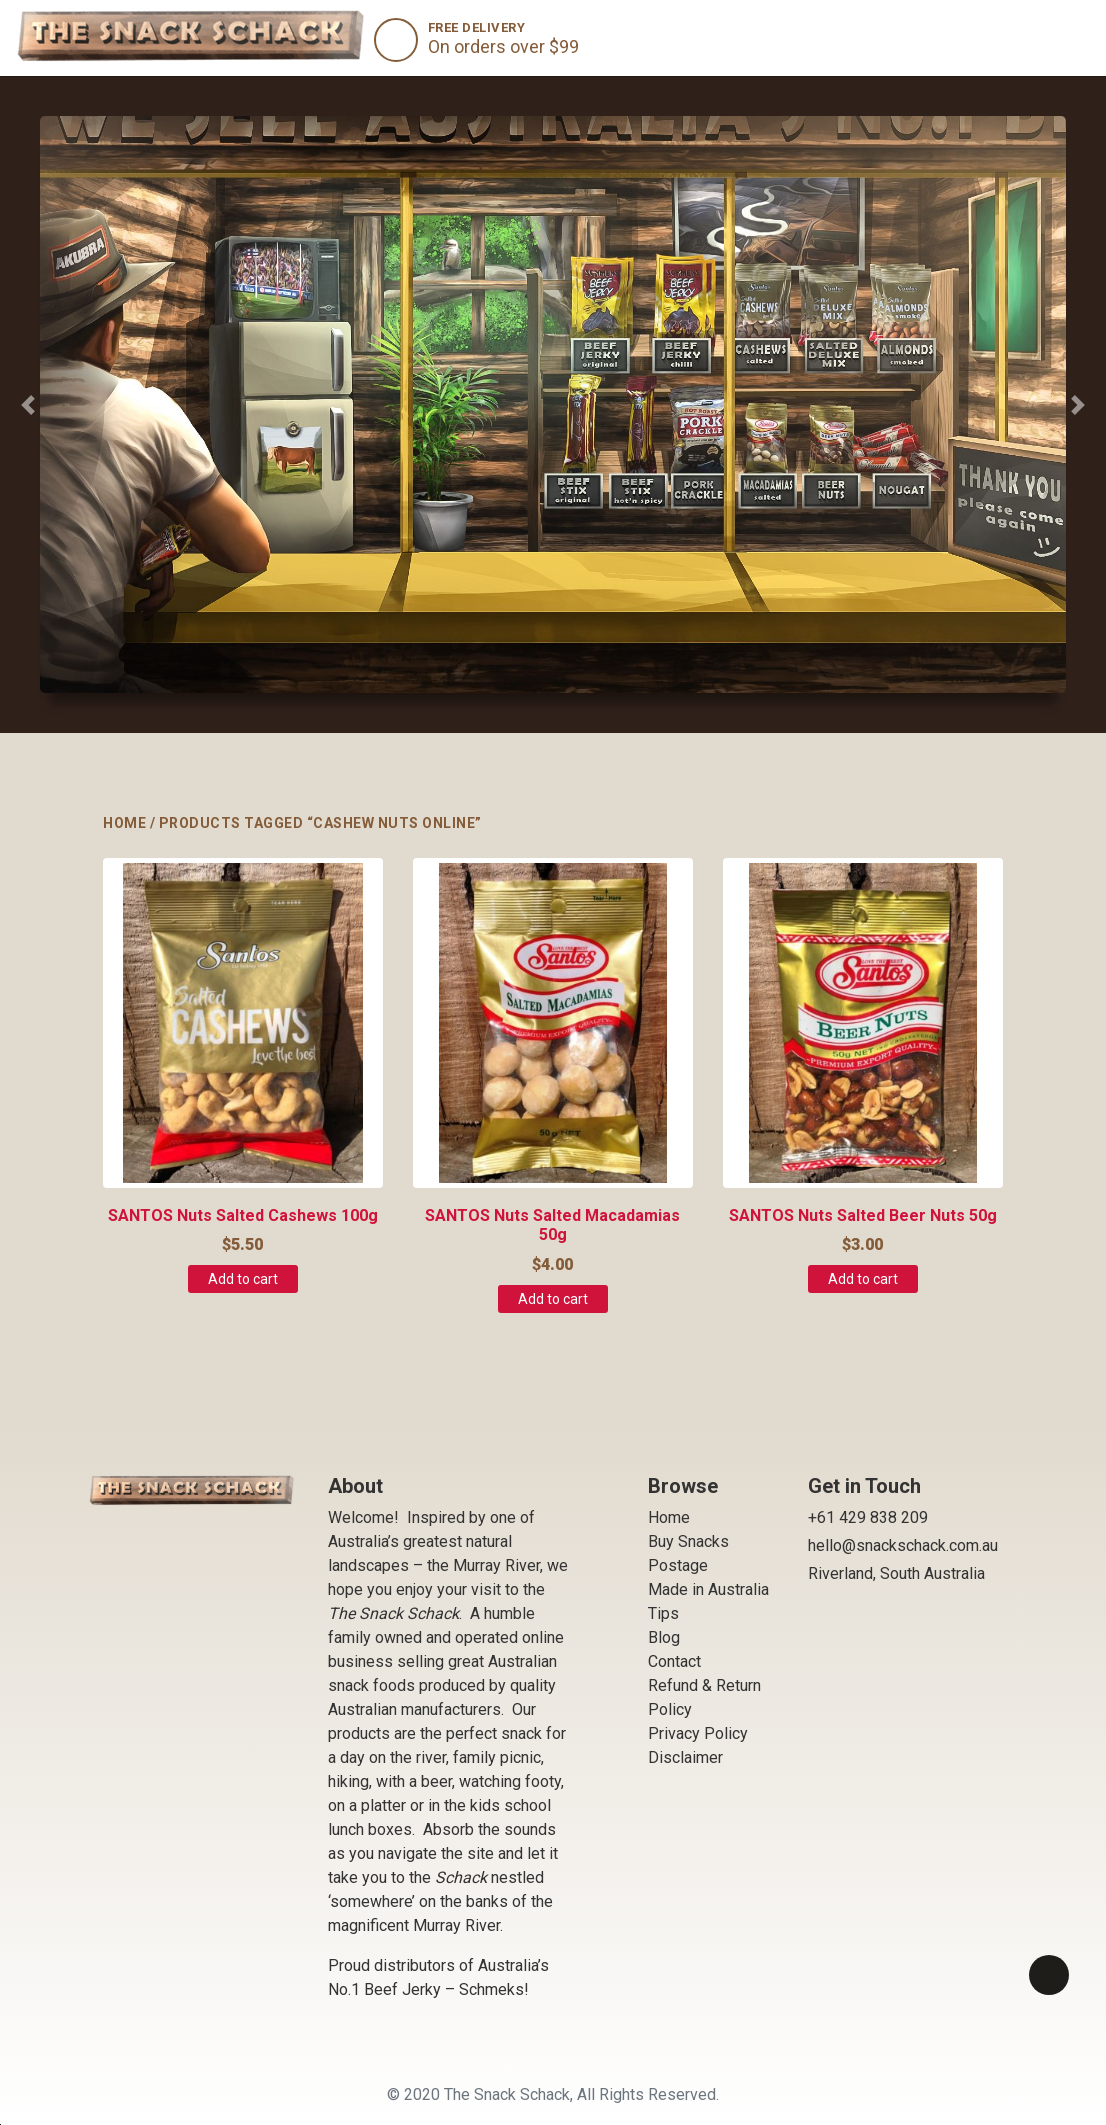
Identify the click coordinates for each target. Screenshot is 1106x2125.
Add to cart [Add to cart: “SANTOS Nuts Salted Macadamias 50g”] (553, 1299)
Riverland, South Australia (896, 1573)
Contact (674, 1661)
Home (124, 823)
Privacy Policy (698, 1733)
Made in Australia (708, 1589)
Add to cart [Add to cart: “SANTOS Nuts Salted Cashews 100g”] (243, 1279)
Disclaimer (685, 1757)
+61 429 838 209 (868, 1517)
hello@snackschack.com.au (903, 1545)
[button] (27, 404)
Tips (663, 1613)
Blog (664, 1637)
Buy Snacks (688, 1541)
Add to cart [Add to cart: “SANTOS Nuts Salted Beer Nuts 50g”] (863, 1279)
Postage (678, 1565)
